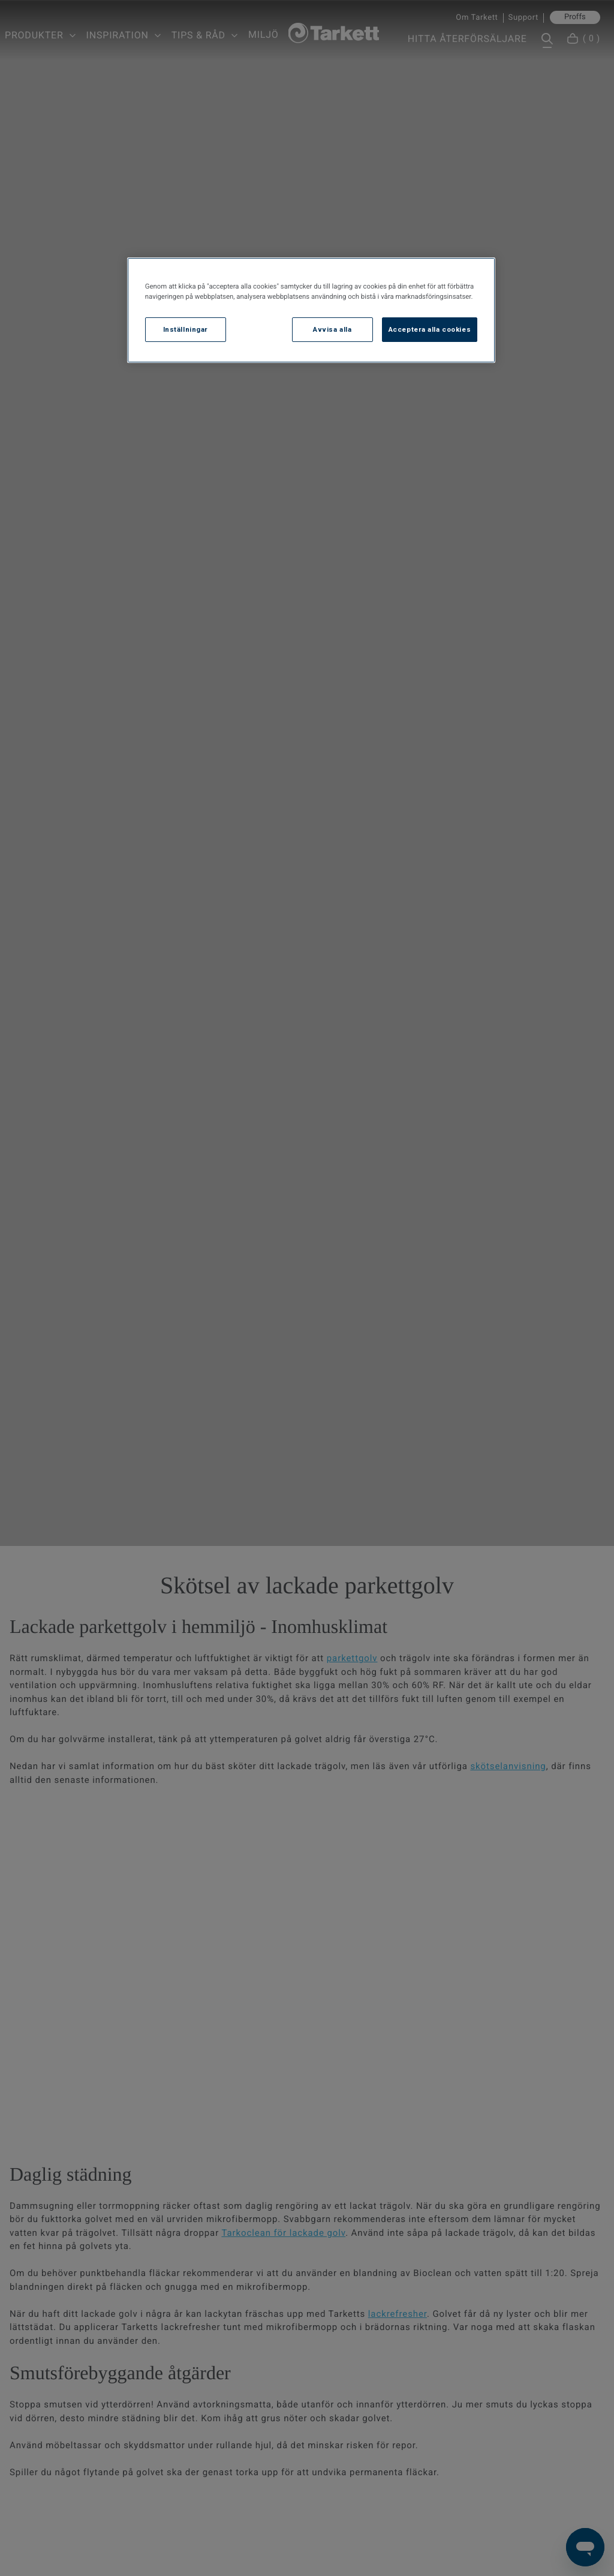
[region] (311, 310)
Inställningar (185, 329)
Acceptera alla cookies (430, 329)
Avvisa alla (332, 329)
